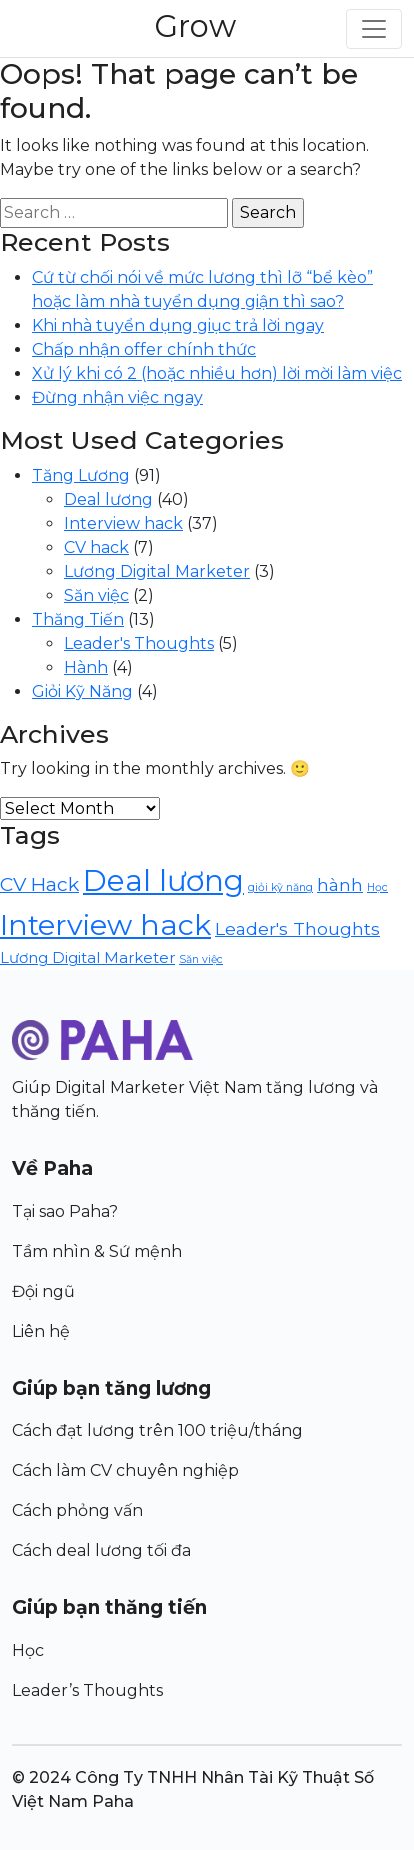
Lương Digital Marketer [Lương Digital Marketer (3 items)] (87, 958)
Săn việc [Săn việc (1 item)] (201, 959)
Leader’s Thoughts (87, 1690)
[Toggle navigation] (374, 29)
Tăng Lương (81, 475)
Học (28, 1650)
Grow (195, 26)
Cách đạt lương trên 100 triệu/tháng (157, 1430)
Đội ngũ (43, 1291)
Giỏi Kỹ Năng (82, 691)
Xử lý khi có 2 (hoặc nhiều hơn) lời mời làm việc (217, 373)
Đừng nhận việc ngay (117, 397)
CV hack (96, 547)
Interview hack (123, 523)
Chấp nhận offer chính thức (144, 349)
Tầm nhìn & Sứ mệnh (97, 1251)
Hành (86, 667)
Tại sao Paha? (65, 1211)
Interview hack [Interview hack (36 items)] (105, 924)
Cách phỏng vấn (77, 1510)
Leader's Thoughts (139, 643)
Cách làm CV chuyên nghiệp (125, 1470)
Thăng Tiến (78, 619)
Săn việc (96, 595)
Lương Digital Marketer (157, 571)
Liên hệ (41, 1331)
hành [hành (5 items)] (340, 884)
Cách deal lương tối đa (101, 1550)
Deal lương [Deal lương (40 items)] (163, 880)
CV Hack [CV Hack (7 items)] (39, 884)
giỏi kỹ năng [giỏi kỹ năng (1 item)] (280, 887)
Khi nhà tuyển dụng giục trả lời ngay (178, 325)
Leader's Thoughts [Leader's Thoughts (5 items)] (297, 928)
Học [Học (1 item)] (377, 887)
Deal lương (108, 499)
